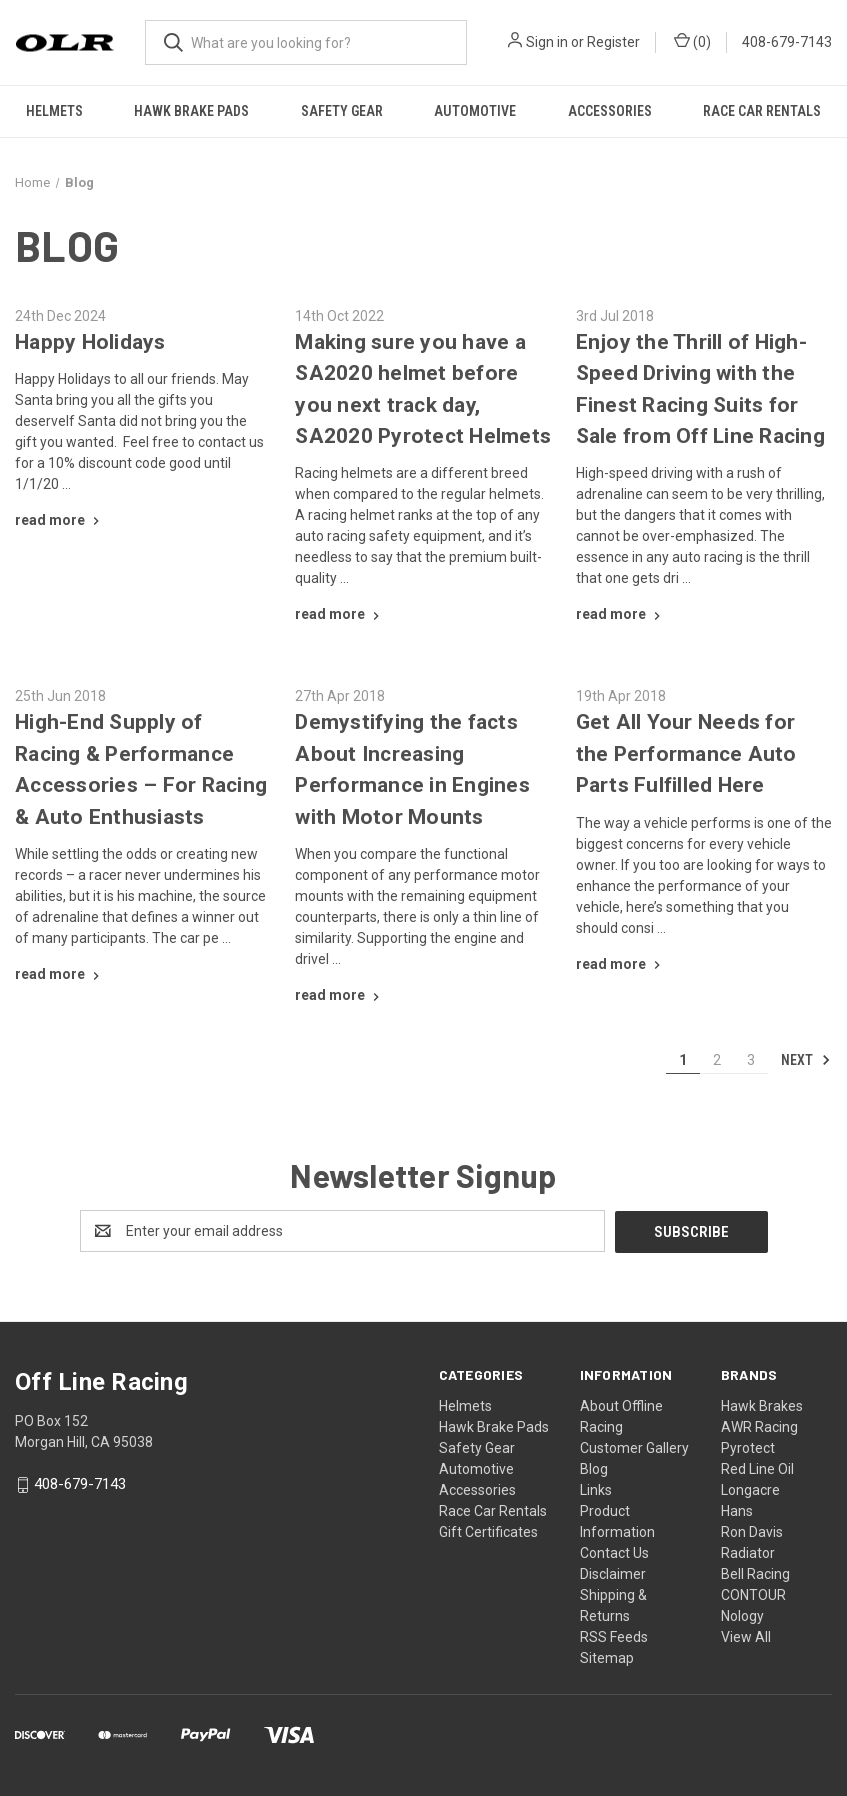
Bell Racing (755, 1573)
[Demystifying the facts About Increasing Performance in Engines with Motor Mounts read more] (339, 995)
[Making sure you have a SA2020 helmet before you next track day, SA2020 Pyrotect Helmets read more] (339, 614)
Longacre (750, 1489)
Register (613, 42)
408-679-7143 (787, 42)
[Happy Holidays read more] (59, 520)
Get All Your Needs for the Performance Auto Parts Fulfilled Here (686, 753)
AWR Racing (759, 1426)
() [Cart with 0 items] (692, 41)
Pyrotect (748, 1447)
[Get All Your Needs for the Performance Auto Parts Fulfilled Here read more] (620, 964)
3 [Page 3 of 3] (751, 1060)
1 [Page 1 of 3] (683, 1060)
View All (746, 1636)
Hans (737, 1510)
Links (596, 1489)
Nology (742, 1615)
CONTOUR (753, 1594)
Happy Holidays (90, 342)
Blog (594, 1468)
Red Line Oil (757, 1468)
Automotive (475, 111)
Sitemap (607, 1657)
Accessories (610, 111)
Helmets (54, 111)
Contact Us (614, 1552)
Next (806, 1060)
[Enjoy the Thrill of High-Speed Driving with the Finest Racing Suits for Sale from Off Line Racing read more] (620, 614)
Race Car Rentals (762, 111)
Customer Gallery (634, 1447)
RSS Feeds (614, 1636)
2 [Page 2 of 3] (717, 1060)
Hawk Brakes (762, 1405)
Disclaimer (613, 1573)
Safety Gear (342, 111)
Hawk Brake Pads (191, 111)
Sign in (547, 42)
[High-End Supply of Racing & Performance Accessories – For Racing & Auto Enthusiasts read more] (59, 974)
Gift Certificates (488, 1531)
